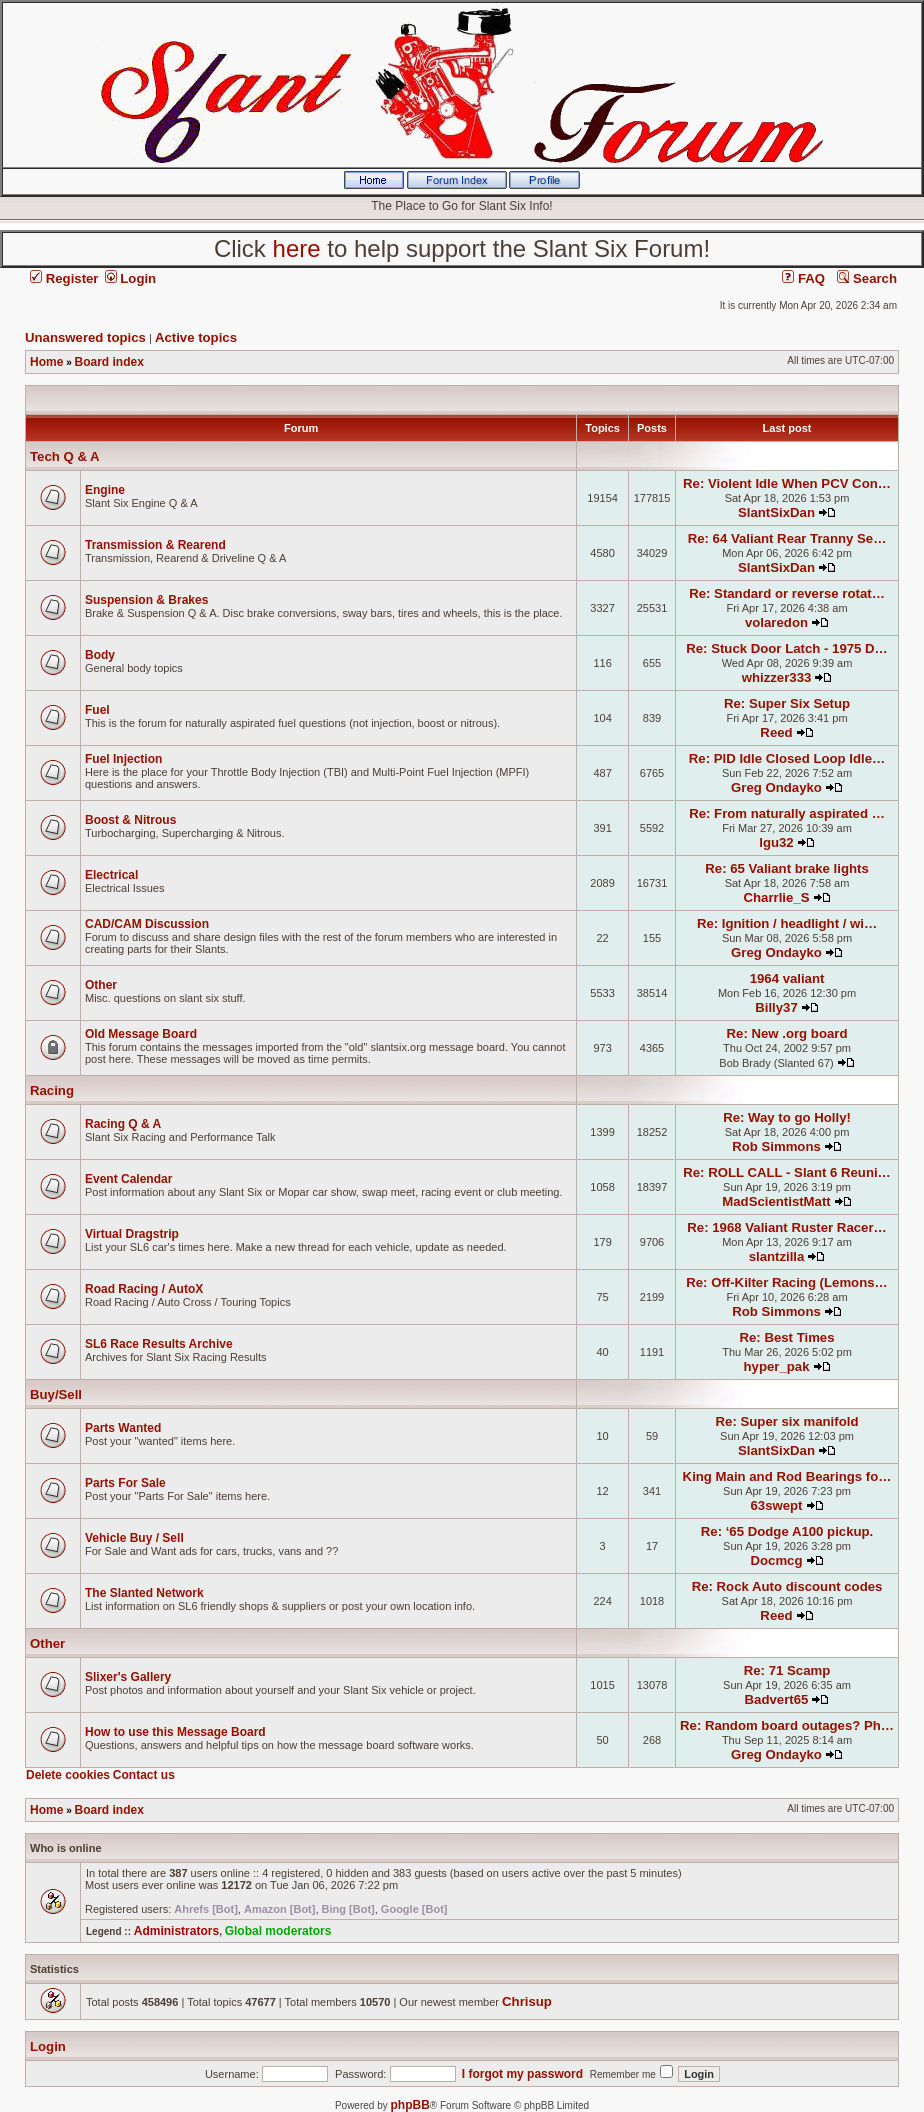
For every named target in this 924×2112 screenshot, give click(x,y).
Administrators (176, 1931)
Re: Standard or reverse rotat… (787, 593)
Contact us (144, 1775)
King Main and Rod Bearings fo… (787, 1476)
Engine (105, 490)
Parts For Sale (125, 1483)
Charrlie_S (777, 897)
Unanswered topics (85, 337)
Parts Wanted (123, 1428)
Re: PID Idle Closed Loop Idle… (787, 758)
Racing (52, 1090)
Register (64, 278)
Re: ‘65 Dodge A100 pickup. (787, 1531)
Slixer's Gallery (128, 1677)
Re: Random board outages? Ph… (787, 1725)
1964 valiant (787, 978)
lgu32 (776, 842)
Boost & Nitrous (130, 820)
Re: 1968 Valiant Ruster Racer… (786, 1227)
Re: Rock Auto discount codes (787, 1586)
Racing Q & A (123, 1124)
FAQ (803, 278)
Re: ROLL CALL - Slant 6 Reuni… (787, 1172)
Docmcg (776, 1560)
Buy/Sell (56, 1394)
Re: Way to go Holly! (787, 1117)
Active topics (196, 337)
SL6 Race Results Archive (159, 1344)
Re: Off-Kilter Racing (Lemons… (787, 1282)
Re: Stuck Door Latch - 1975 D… (787, 648)
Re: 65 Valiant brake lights (786, 868)
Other (101, 985)
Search (867, 278)
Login (131, 278)
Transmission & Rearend (155, 545)
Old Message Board (141, 1034)
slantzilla (777, 1256)
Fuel (97, 710)
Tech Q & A (65, 456)
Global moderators (278, 1931)
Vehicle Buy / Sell (134, 1538)
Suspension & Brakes (146, 600)
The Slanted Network (144, 1593)
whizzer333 (777, 677)
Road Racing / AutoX (144, 1289)
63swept (776, 1505)
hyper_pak (777, 1366)
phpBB (410, 2105)
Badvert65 (777, 1699)
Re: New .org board (787, 1033)
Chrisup (527, 2001)
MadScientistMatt (776, 1201)
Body (100, 655)
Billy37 (776, 1007)
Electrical (111, 875)
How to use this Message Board (175, 1732)
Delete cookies (68, 1775)
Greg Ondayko (776, 787)
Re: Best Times (787, 1337)
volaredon (776, 622)
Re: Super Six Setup (787, 703)
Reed (776, 732)
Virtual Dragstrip (132, 1234)
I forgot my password (522, 2074)
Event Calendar (128, 1179)
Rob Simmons (776, 1146)
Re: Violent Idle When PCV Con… (787, 483)
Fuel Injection (123, 759)
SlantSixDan (776, 512)
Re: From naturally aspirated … (787, 813)
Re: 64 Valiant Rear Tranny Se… (787, 538)
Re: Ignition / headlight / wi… (787, 923)
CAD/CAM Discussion (147, 924)
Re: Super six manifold (787, 1421)
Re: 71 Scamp (787, 1670)
